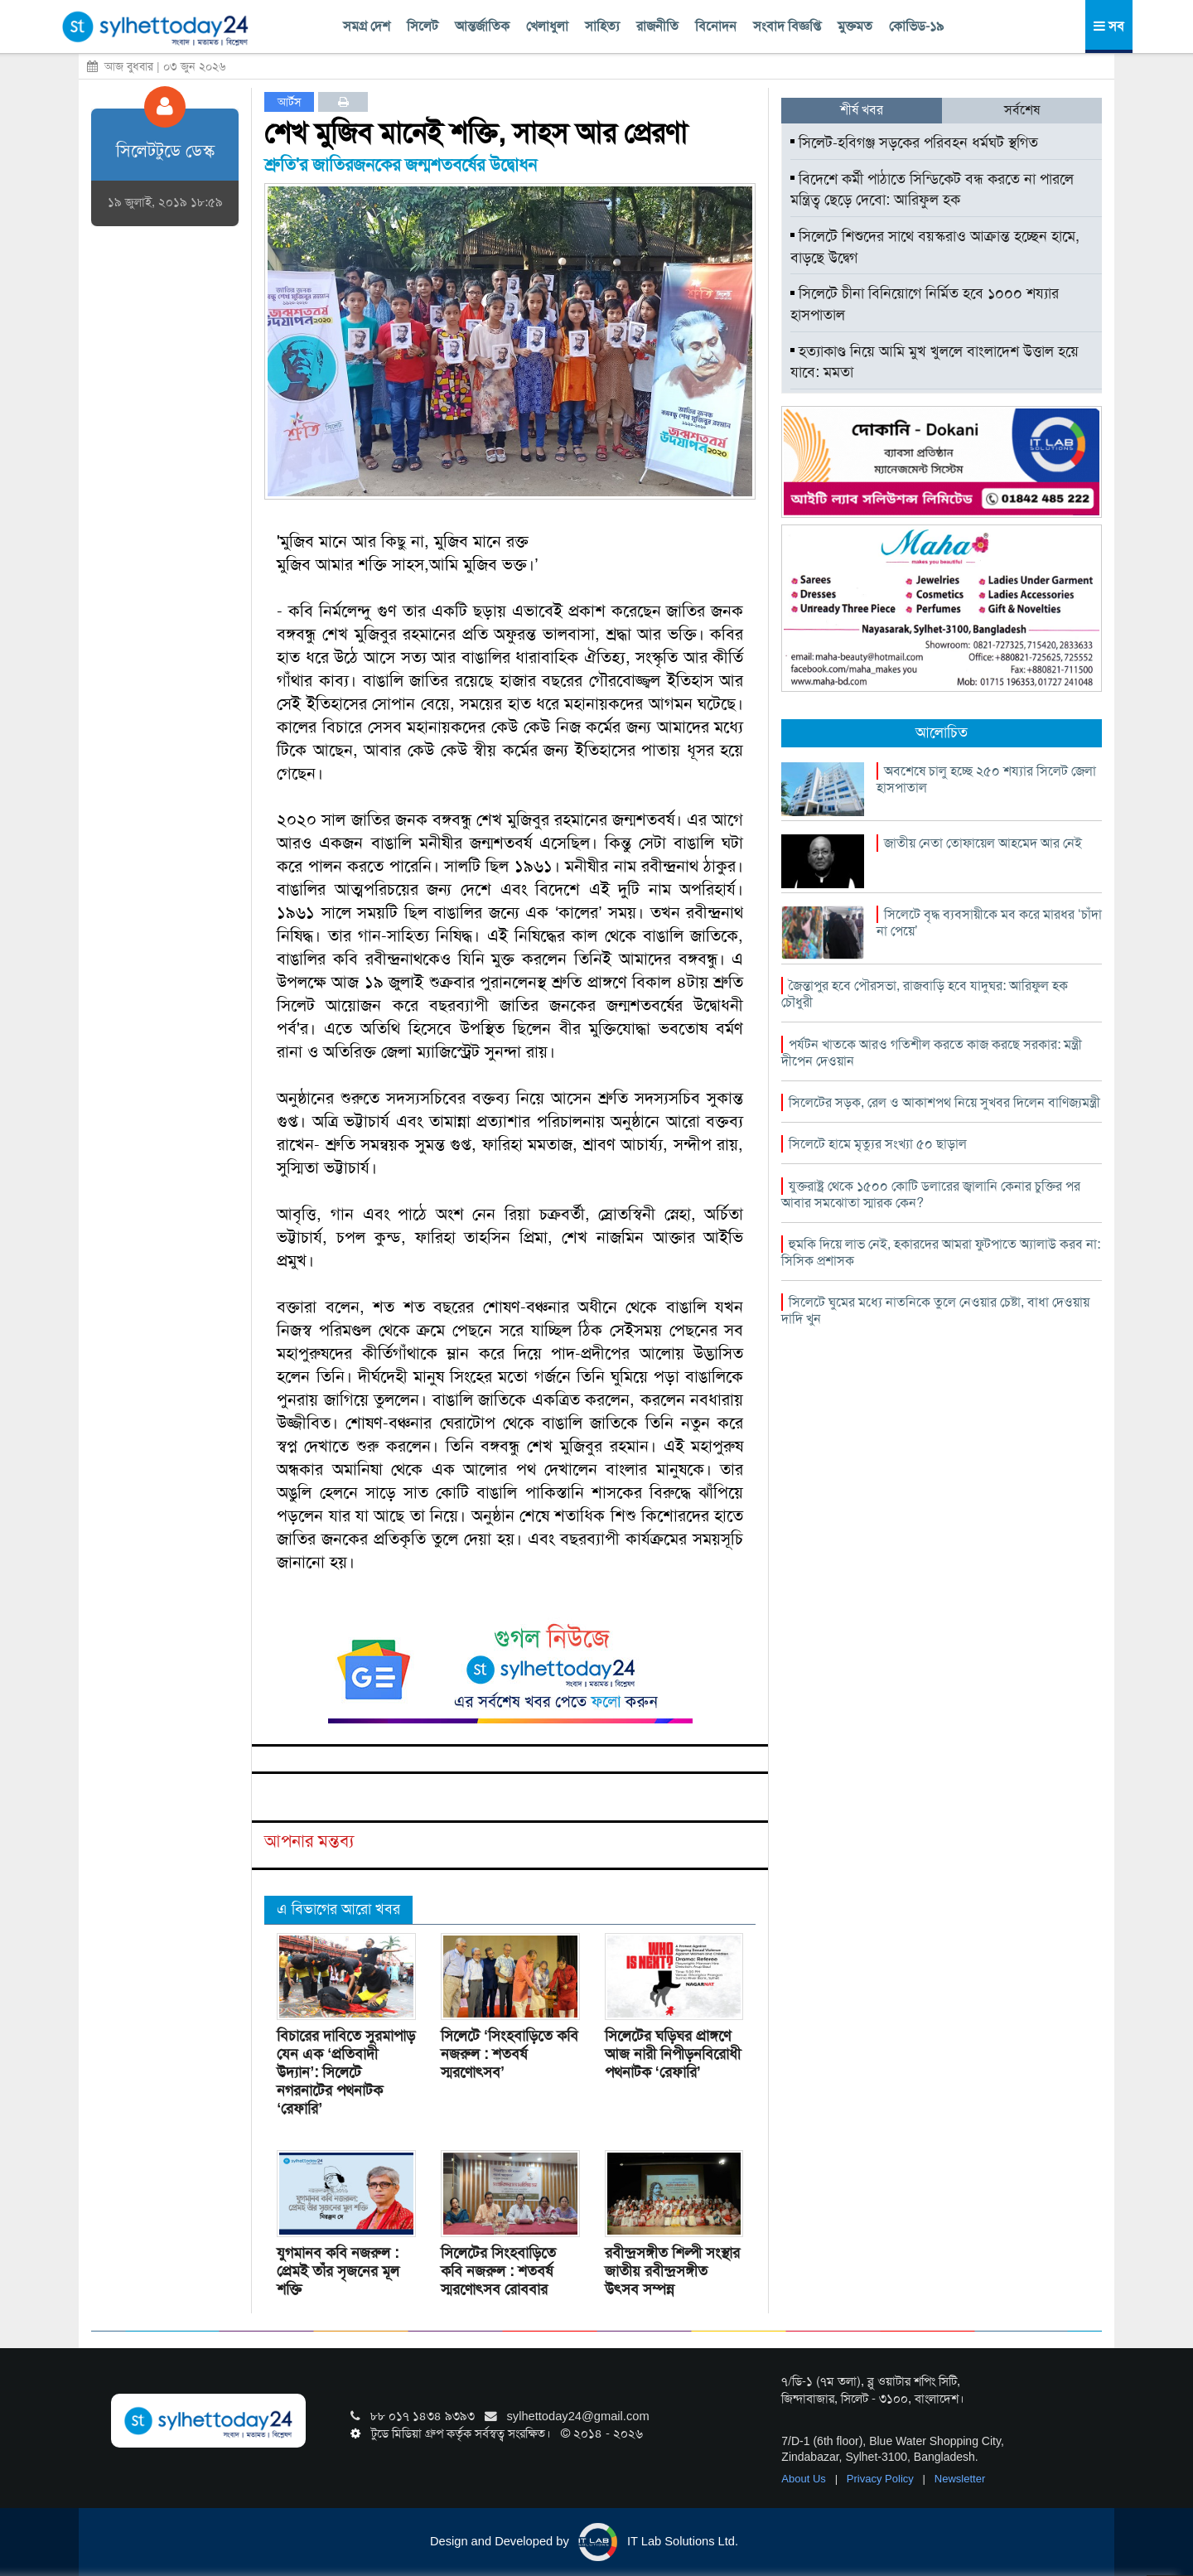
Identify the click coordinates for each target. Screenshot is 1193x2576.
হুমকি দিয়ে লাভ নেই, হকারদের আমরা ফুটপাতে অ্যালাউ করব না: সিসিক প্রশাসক (940, 1252)
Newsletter (960, 2478)
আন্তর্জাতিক (482, 26)
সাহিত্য (602, 26)
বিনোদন (716, 26)
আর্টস (290, 101)
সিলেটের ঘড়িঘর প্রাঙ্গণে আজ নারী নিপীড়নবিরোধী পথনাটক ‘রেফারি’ (673, 2054)
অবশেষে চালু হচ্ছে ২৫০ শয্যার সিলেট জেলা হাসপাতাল (986, 779)
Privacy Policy (882, 2478)
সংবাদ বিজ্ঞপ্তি (787, 26)
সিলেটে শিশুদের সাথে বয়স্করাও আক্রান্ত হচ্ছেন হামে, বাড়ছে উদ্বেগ (934, 247)
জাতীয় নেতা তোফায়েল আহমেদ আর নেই (983, 843)
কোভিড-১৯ (916, 26)
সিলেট (422, 26)
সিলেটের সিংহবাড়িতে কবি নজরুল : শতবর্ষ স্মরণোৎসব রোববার (498, 2271)
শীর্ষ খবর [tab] (861, 109)
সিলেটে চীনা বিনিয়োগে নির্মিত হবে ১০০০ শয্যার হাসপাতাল (924, 304)
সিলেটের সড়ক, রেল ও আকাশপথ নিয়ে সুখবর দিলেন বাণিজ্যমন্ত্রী (944, 1102)
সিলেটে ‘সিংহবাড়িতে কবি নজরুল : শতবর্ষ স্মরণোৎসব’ (509, 2054)
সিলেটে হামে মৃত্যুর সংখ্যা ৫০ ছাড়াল (878, 1144)
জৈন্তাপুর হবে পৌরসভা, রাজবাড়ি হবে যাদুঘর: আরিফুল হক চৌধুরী (924, 994)
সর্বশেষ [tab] (1022, 109)
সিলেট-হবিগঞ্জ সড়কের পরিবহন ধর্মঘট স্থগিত (914, 142)
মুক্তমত (855, 26)
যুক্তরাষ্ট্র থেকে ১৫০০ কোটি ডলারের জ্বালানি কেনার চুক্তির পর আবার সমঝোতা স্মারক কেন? (930, 1194)
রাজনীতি (657, 26)
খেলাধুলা (547, 26)
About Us (804, 2478)
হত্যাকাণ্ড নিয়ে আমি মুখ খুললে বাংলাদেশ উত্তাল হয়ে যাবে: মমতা (934, 362)
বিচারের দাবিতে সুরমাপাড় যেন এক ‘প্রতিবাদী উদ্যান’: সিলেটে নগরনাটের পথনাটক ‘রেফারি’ (346, 2072)
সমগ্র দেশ (366, 26)
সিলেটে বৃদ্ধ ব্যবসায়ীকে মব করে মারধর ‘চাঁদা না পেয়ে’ (989, 923)
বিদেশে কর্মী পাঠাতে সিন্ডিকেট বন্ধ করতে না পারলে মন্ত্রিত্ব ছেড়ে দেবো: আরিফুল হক (932, 189)
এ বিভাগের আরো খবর (338, 1909)
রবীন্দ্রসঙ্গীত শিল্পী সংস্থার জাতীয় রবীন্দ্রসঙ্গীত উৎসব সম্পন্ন (672, 2271)
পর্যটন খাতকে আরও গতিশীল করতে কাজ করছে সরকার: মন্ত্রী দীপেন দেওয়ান (931, 1053)
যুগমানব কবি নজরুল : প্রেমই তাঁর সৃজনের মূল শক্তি (338, 2271)
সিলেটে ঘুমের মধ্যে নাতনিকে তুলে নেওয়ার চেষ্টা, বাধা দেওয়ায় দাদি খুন (935, 1310)
